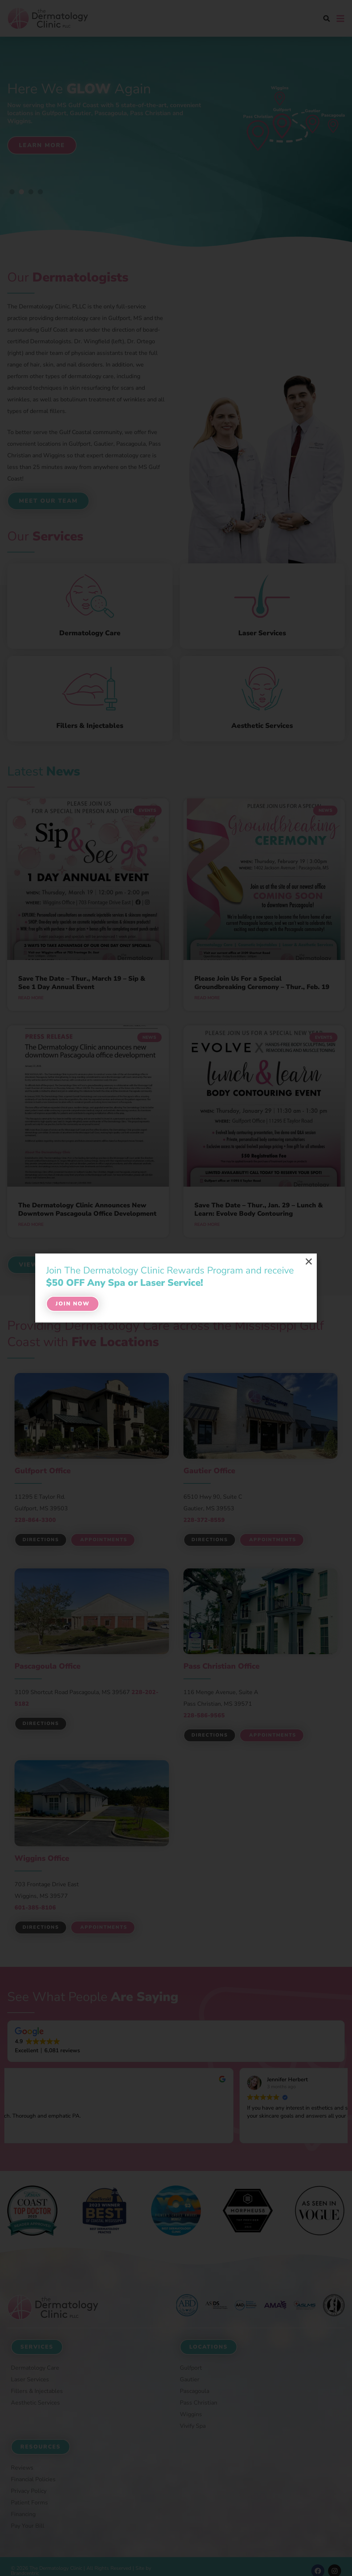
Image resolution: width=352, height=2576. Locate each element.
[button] (308, 1261)
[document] (176, 1288)
